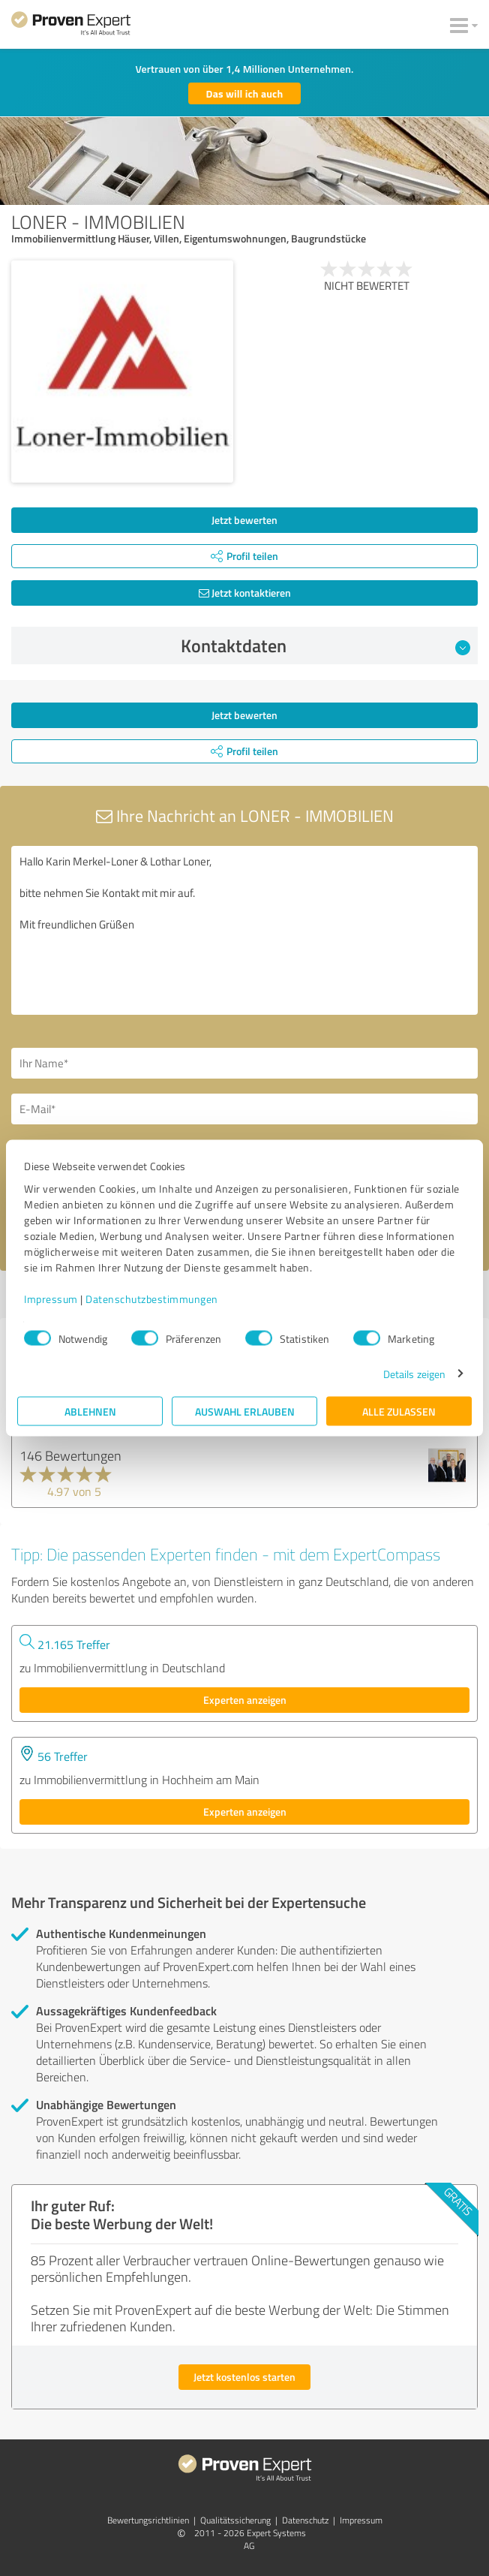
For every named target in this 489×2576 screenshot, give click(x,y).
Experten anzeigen (244, 1700)
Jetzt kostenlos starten (245, 2377)
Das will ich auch (245, 93)
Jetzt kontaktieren (245, 592)
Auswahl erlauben (245, 1411)
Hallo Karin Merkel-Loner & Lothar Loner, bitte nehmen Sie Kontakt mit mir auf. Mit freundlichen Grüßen (244, 930)
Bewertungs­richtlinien (148, 2520)
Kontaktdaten (326, 645)
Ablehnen (90, 1411)
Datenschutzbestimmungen (152, 1298)
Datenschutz (305, 2520)
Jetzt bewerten (245, 520)
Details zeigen (414, 1373)
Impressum (51, 1298)
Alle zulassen (399, 1411)
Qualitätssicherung (235, 2520)
